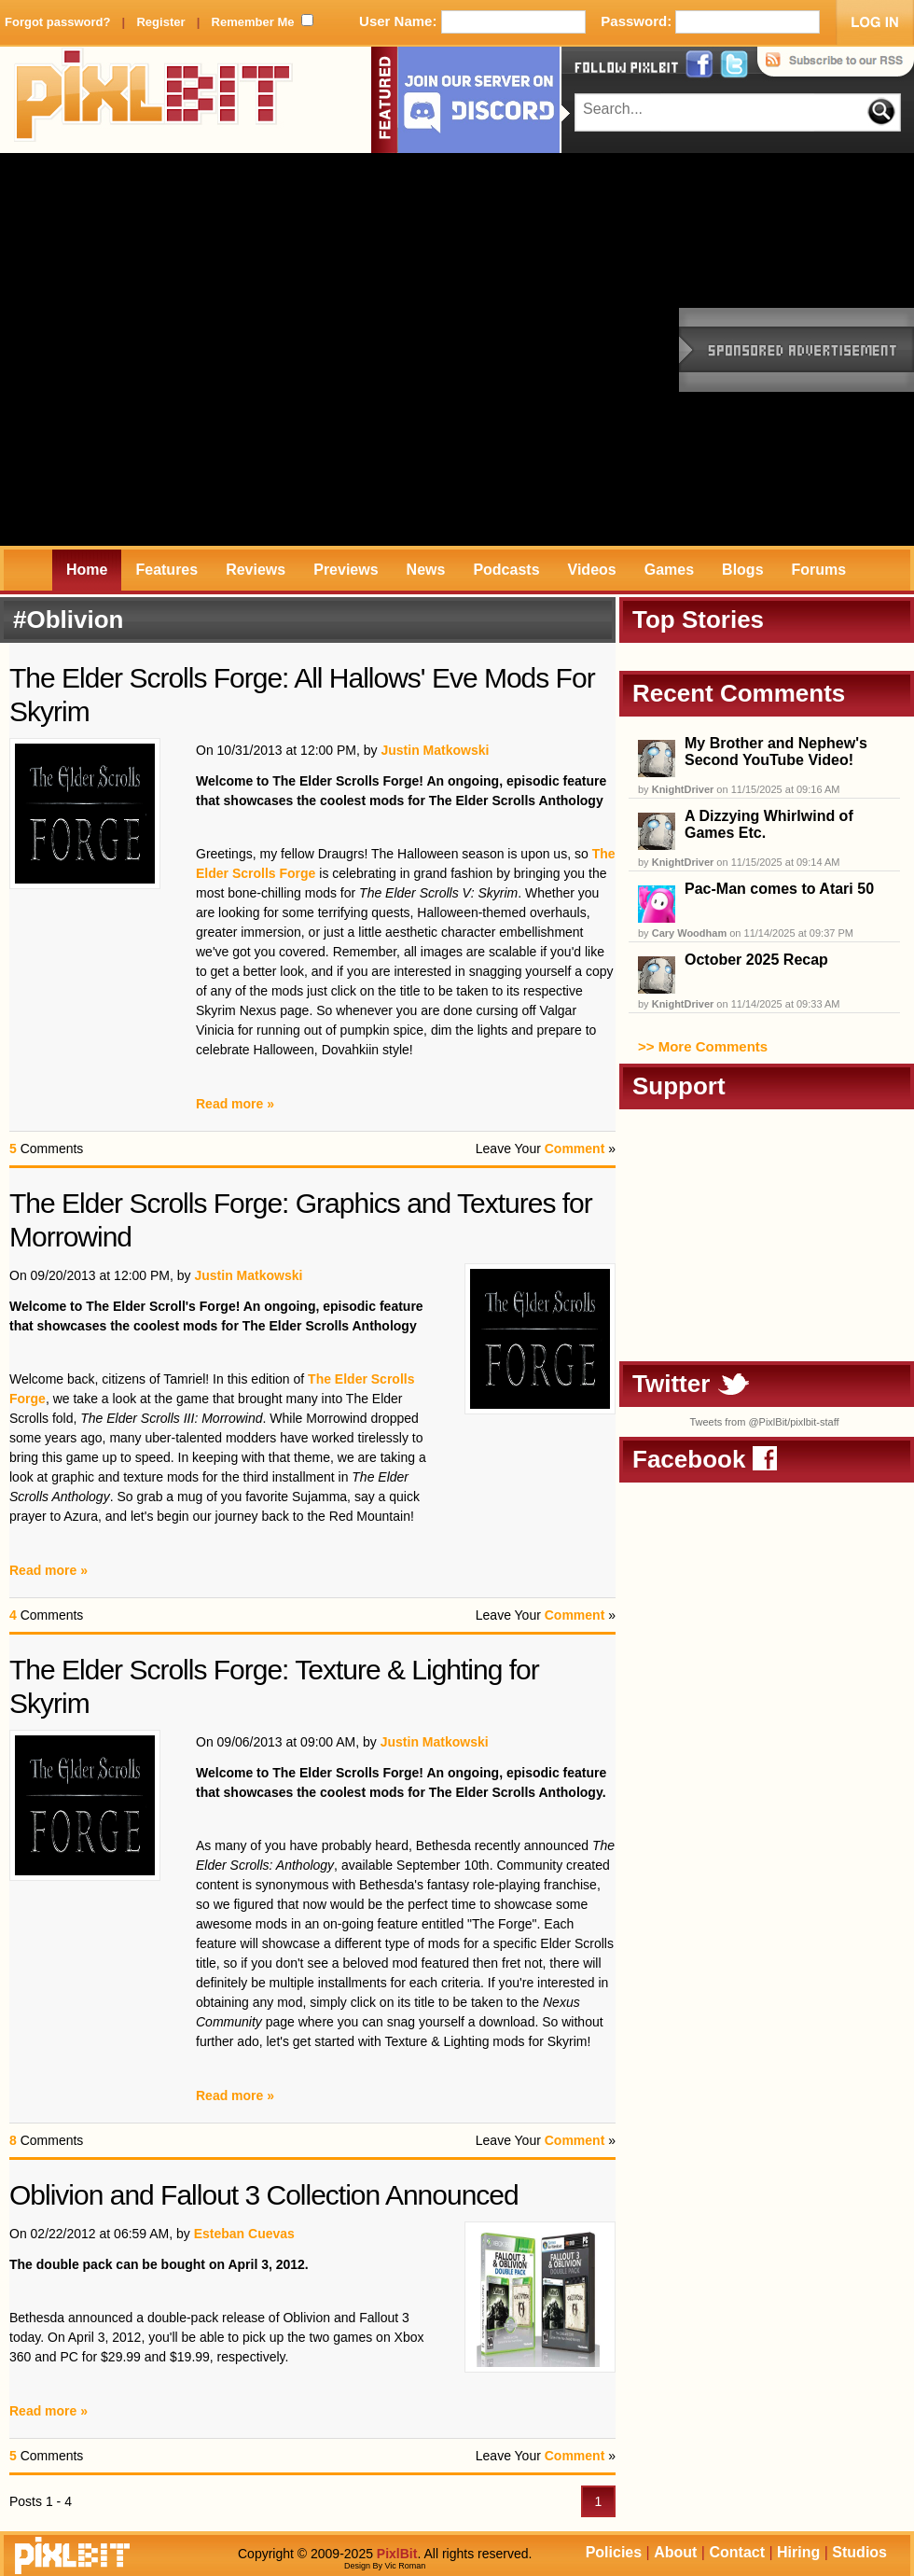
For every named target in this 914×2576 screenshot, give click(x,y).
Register (160, 22)
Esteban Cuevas (244, 2233)
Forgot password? (57, 22)
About (675, 2552)
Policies (614, 2552)
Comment (575, 1148)
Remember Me (253, 22)
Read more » (235, 1103)
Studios (859, 2552)
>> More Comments (703, 1046)
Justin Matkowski (435, 750)
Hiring (798, 2552)
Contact (737, 2552)
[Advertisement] (196, 349)
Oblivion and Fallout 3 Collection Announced (264, 2194)
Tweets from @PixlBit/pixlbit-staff (763, 1421)
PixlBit (154, 100)
